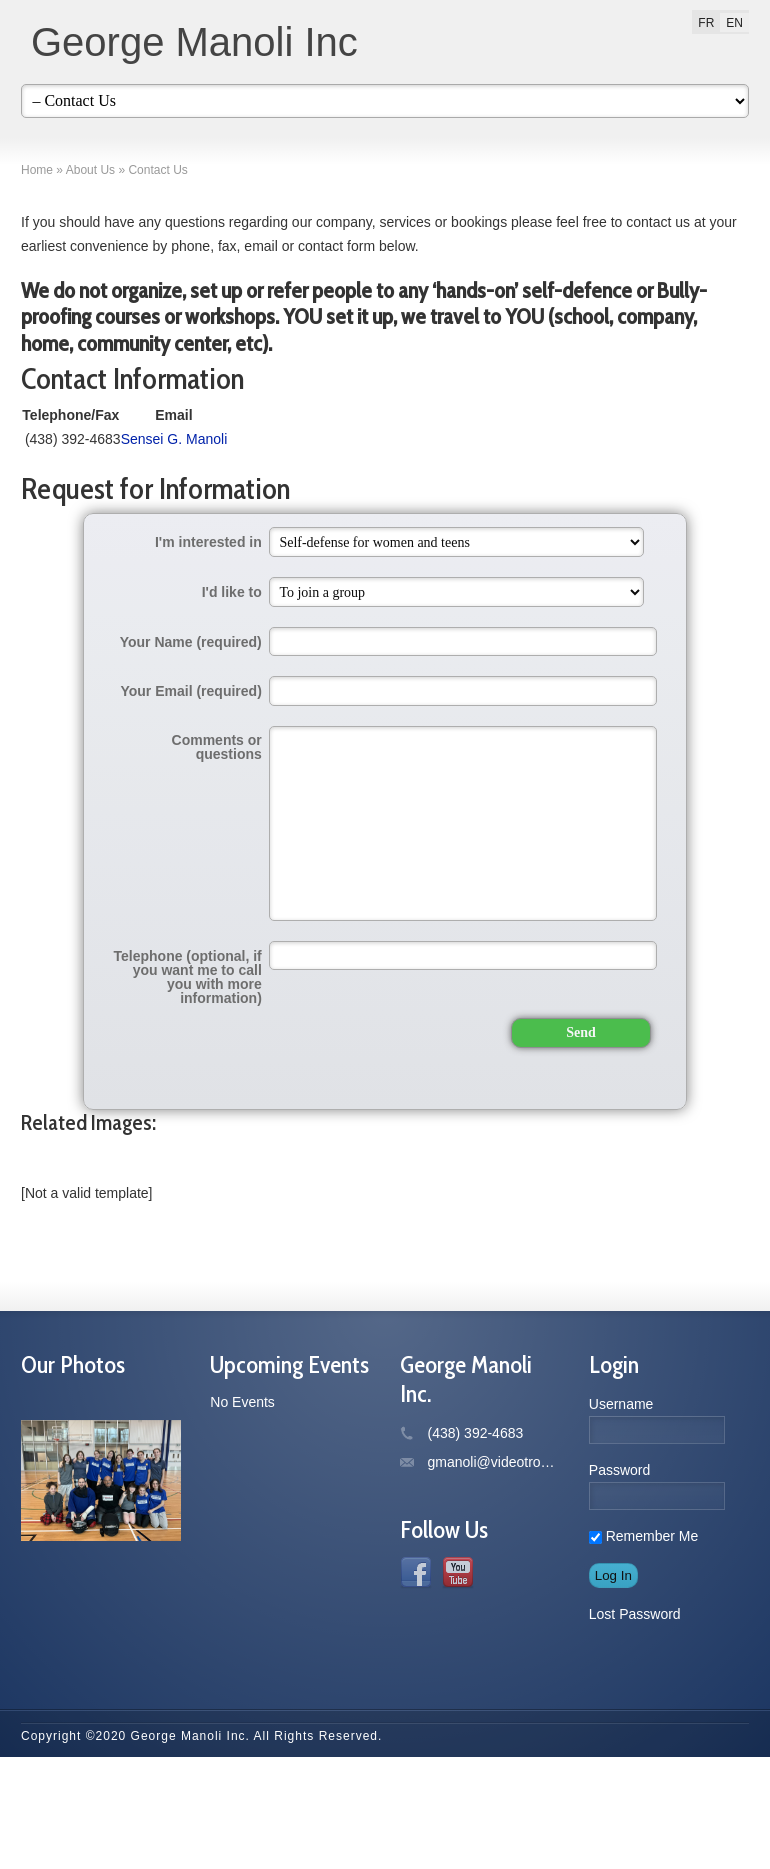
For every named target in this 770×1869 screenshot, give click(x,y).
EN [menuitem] (734, 23)
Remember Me (643, 1648)
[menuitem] (706, 22)
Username (621, 1516)
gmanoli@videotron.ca (498, 1574)
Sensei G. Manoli (440, 488)
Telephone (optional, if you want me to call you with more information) (188, 1048)
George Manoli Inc (194, 42)
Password (619, 1582)
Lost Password (635, 1726)
